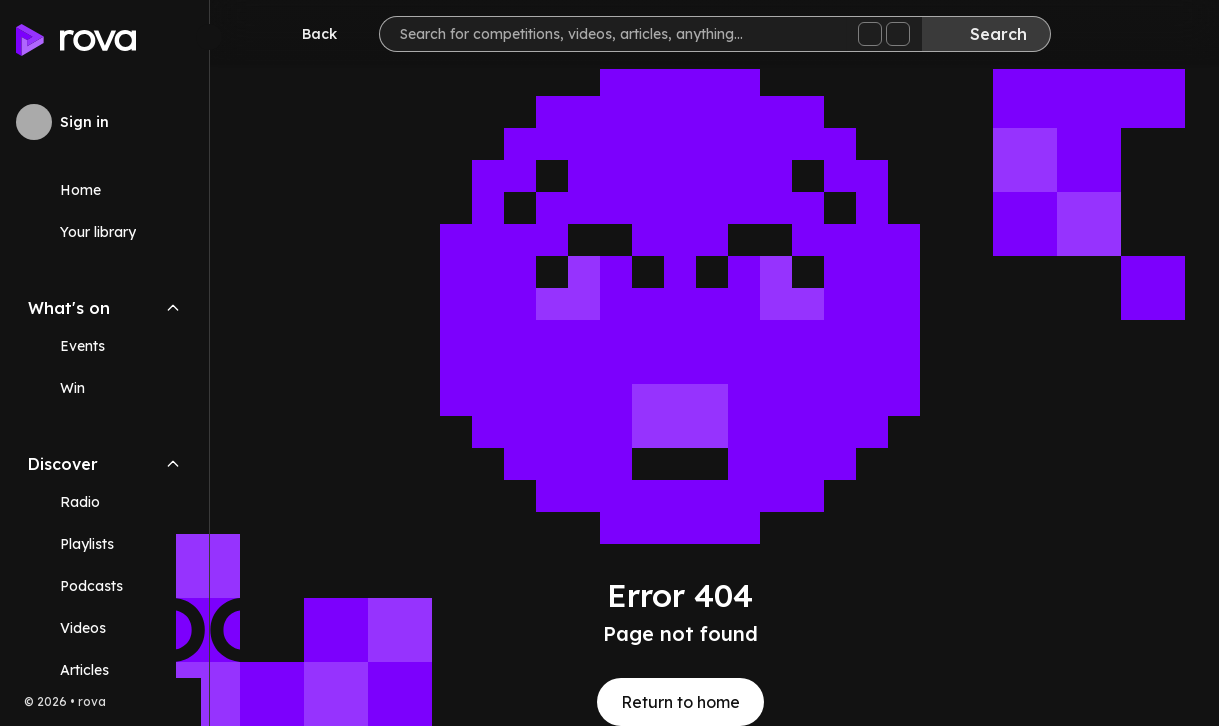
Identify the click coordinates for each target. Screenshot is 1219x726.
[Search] (986, 34)
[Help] (1163, 36)
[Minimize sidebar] (209, 37)
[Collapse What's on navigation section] (173, 308)
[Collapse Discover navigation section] (173, 464)
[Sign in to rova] (104, 122)
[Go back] (306, 34)
